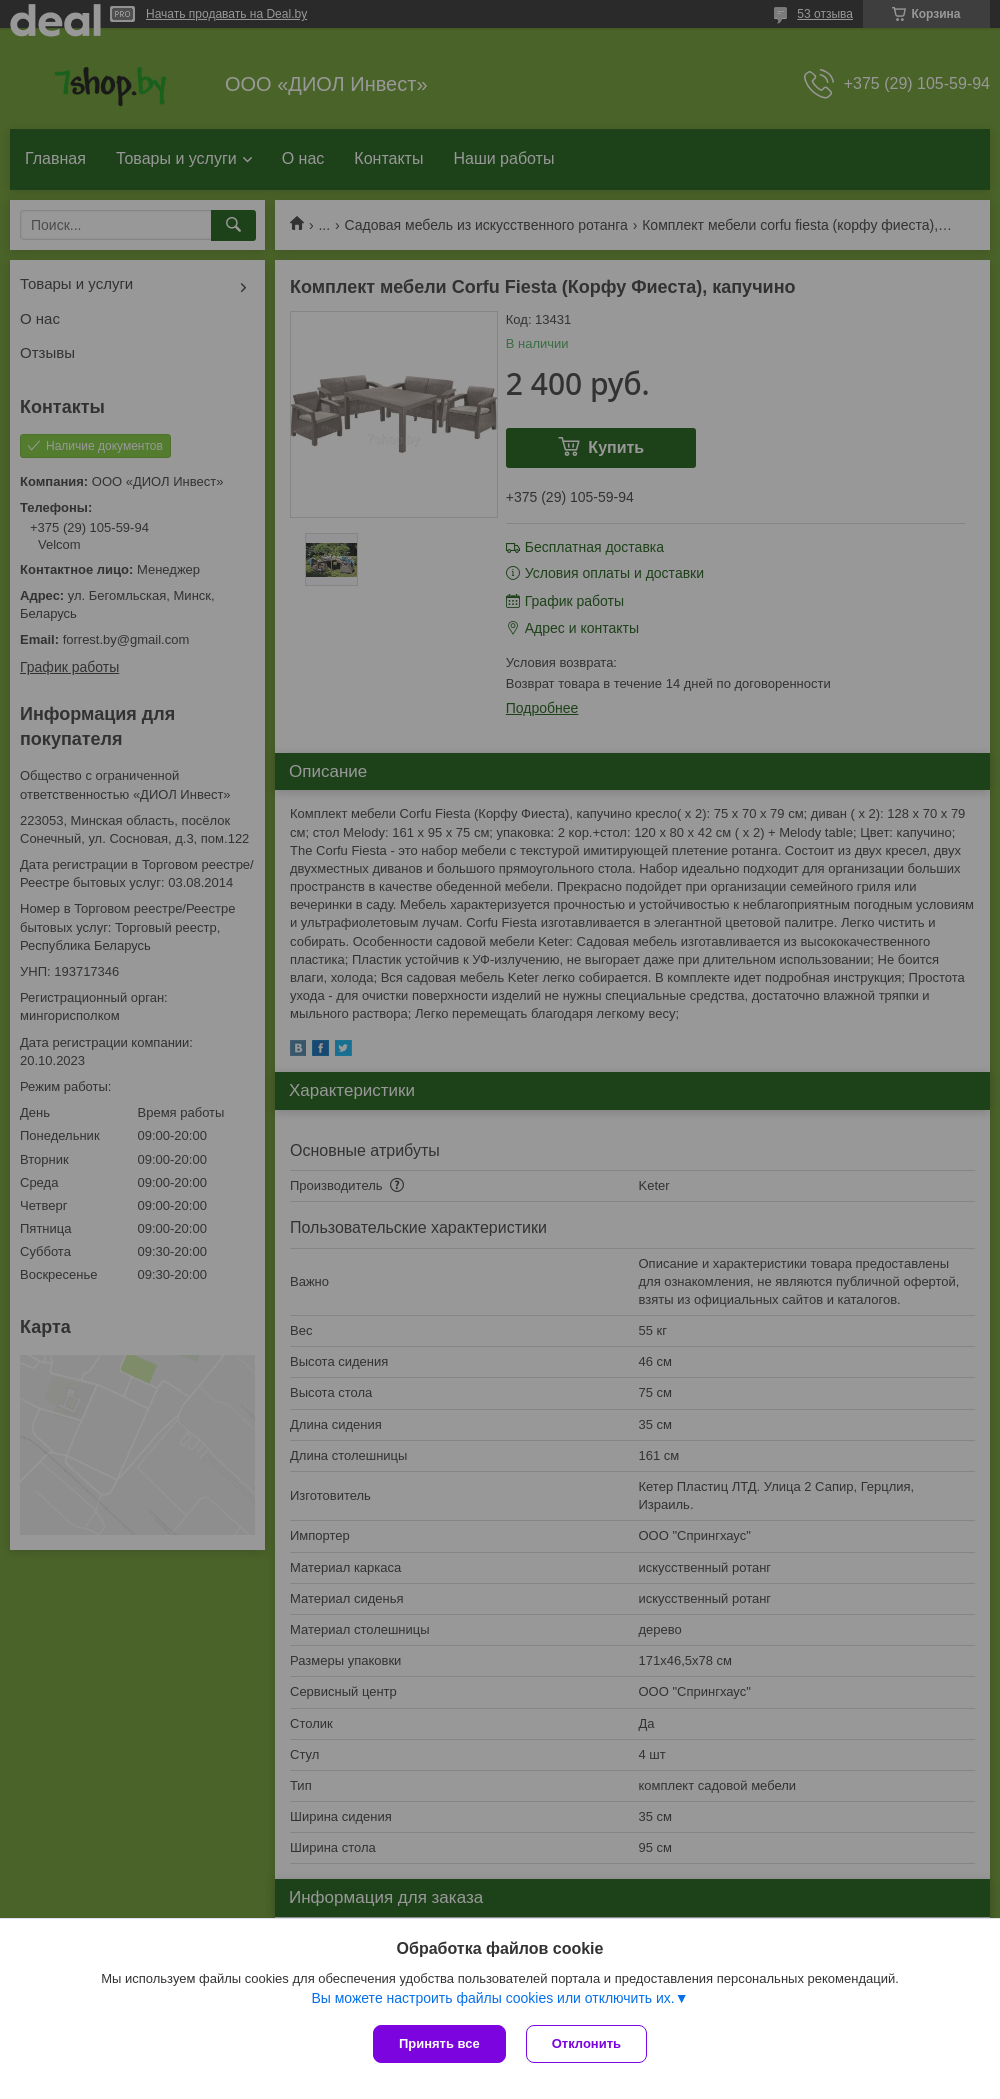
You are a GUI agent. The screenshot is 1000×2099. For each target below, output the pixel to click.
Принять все (439, 2043)
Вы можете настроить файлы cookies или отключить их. (492, 1998)
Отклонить (586, 2043)
